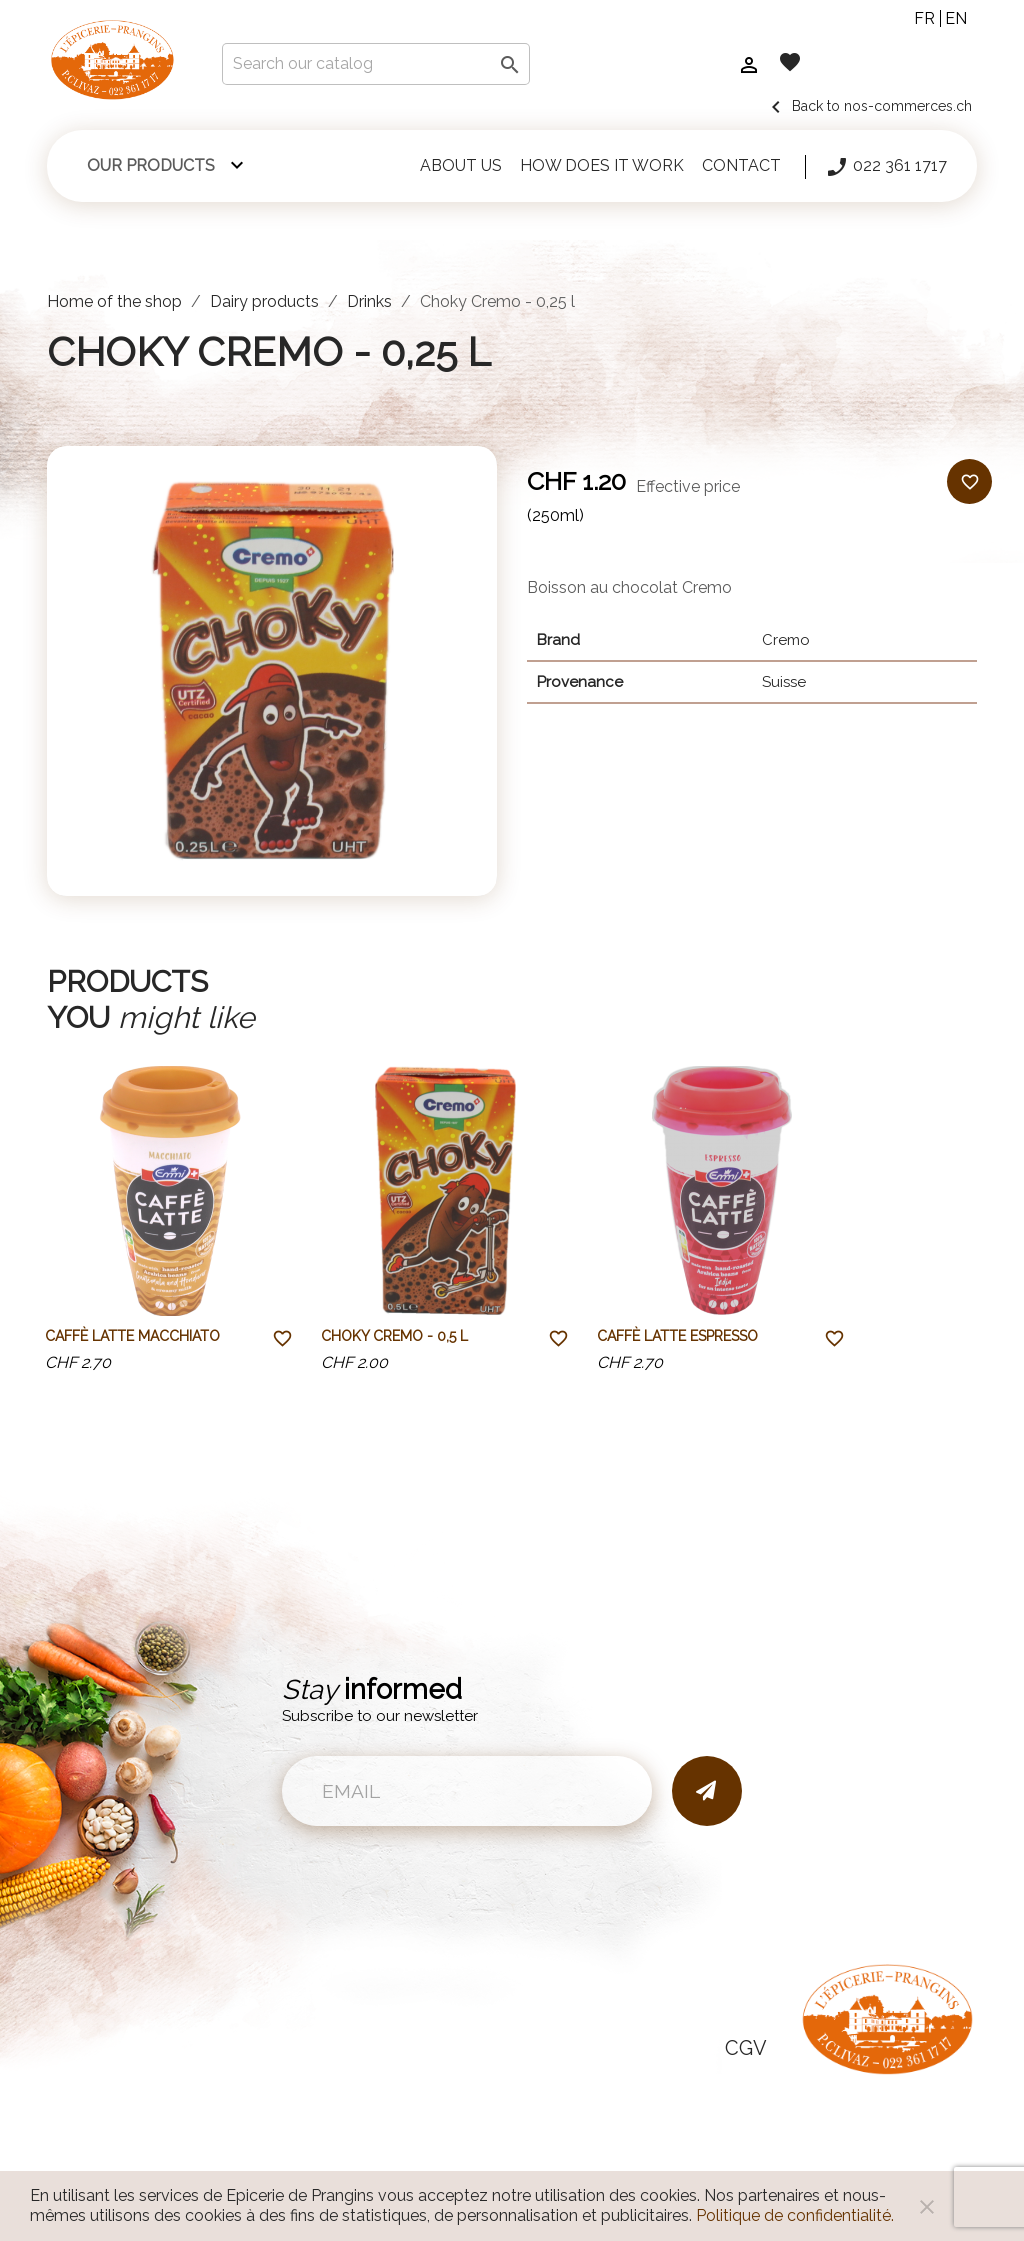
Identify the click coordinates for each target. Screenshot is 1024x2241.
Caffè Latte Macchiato (132, 1336)
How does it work (602, 165)
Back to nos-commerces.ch (868, 106)
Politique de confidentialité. (795, 2215)
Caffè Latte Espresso (677, 1336)
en (956, 18)
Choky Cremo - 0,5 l (394, 1336)
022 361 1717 (886, 167)
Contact (741, 165)
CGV (746, 2048)
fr (924, 18)
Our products (151, 165)
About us (461, 165)
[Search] (376, 64)
